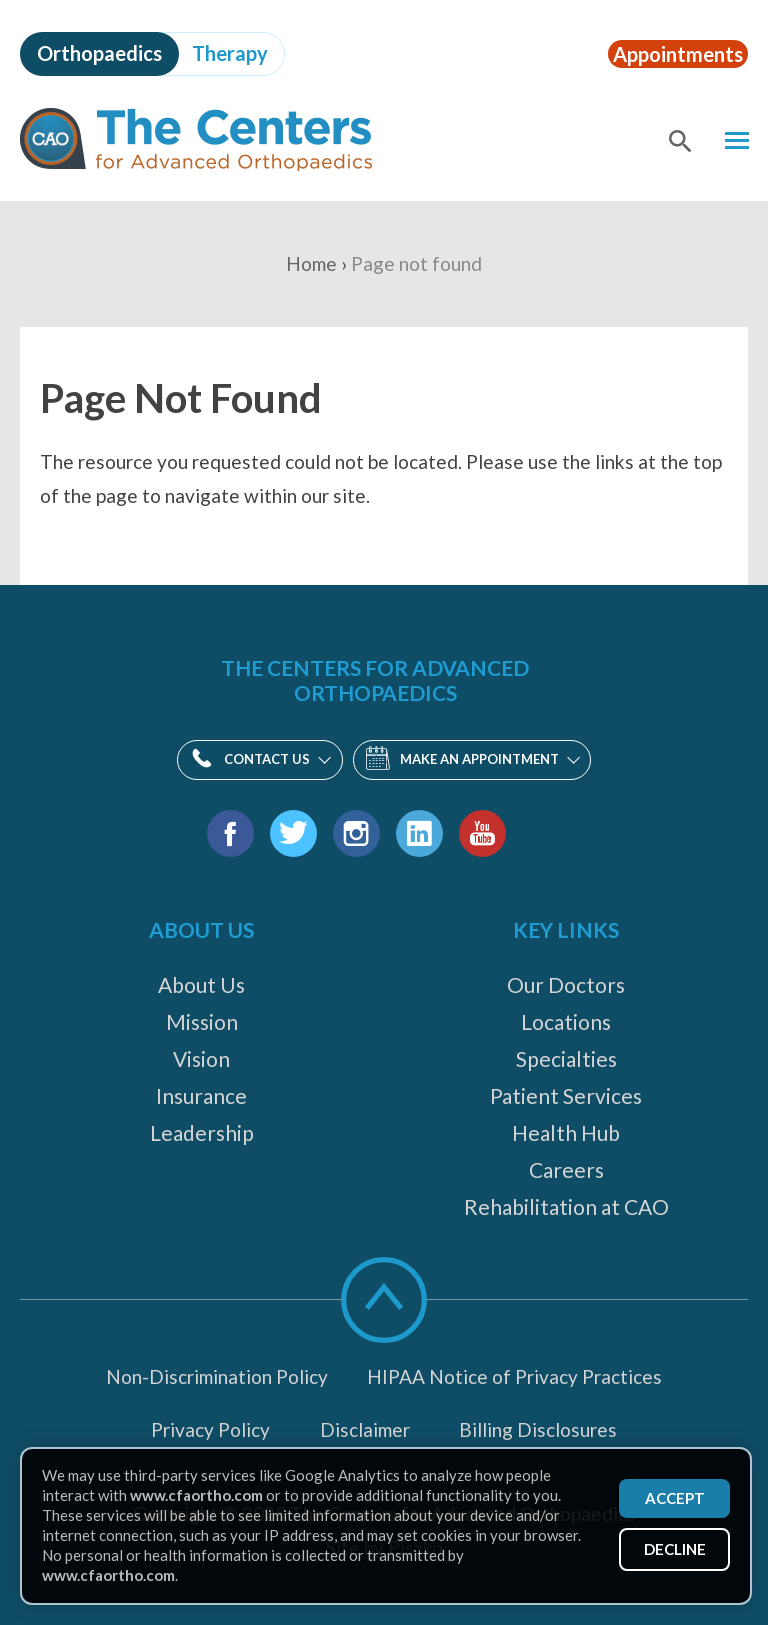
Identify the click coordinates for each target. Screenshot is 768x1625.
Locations (566, 1021)
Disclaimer (365, 1429)
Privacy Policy (210, 1429)
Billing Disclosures (538, 1429)
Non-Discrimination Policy (217, 1376)
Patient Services (566, 1095)
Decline (672, 1550)
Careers (566, 1169)
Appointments (667, 53)
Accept (672, 1496)
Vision (201, 1058)
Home (311, 263)
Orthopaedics (99, 53)
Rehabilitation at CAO (566, 1206)
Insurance (201, 1095)
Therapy (230, 53)
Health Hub (566, 1132)
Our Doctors (566, 984)
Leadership (202, 1132)
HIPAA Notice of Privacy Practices (514, 1376)
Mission (202, 1021)
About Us (201, 984)
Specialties (566, 1058)
